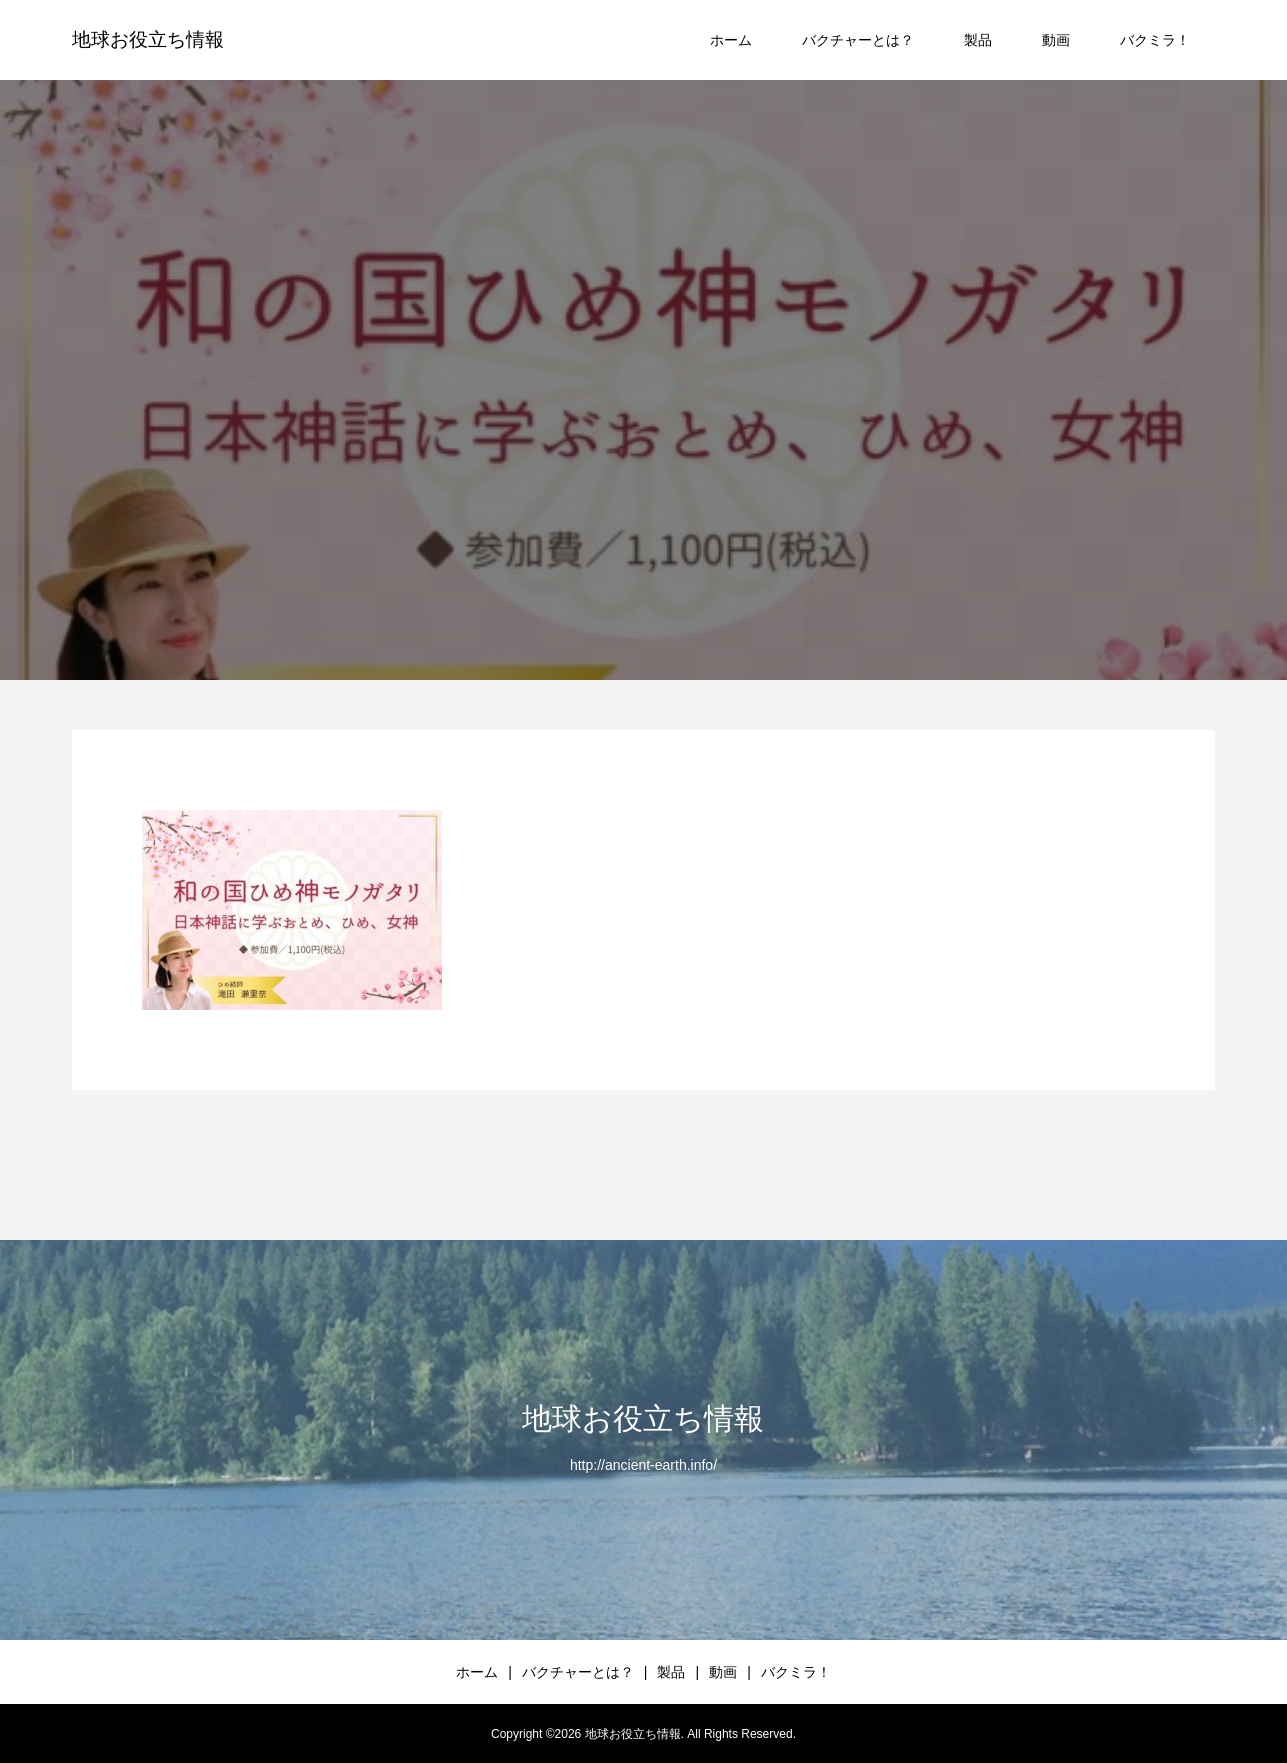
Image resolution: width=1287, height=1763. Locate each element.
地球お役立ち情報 (148, 39)
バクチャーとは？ (858, 40)
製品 (978, 40)
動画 (1056, 40)
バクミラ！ (1155, 40)
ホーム (731, 40)
